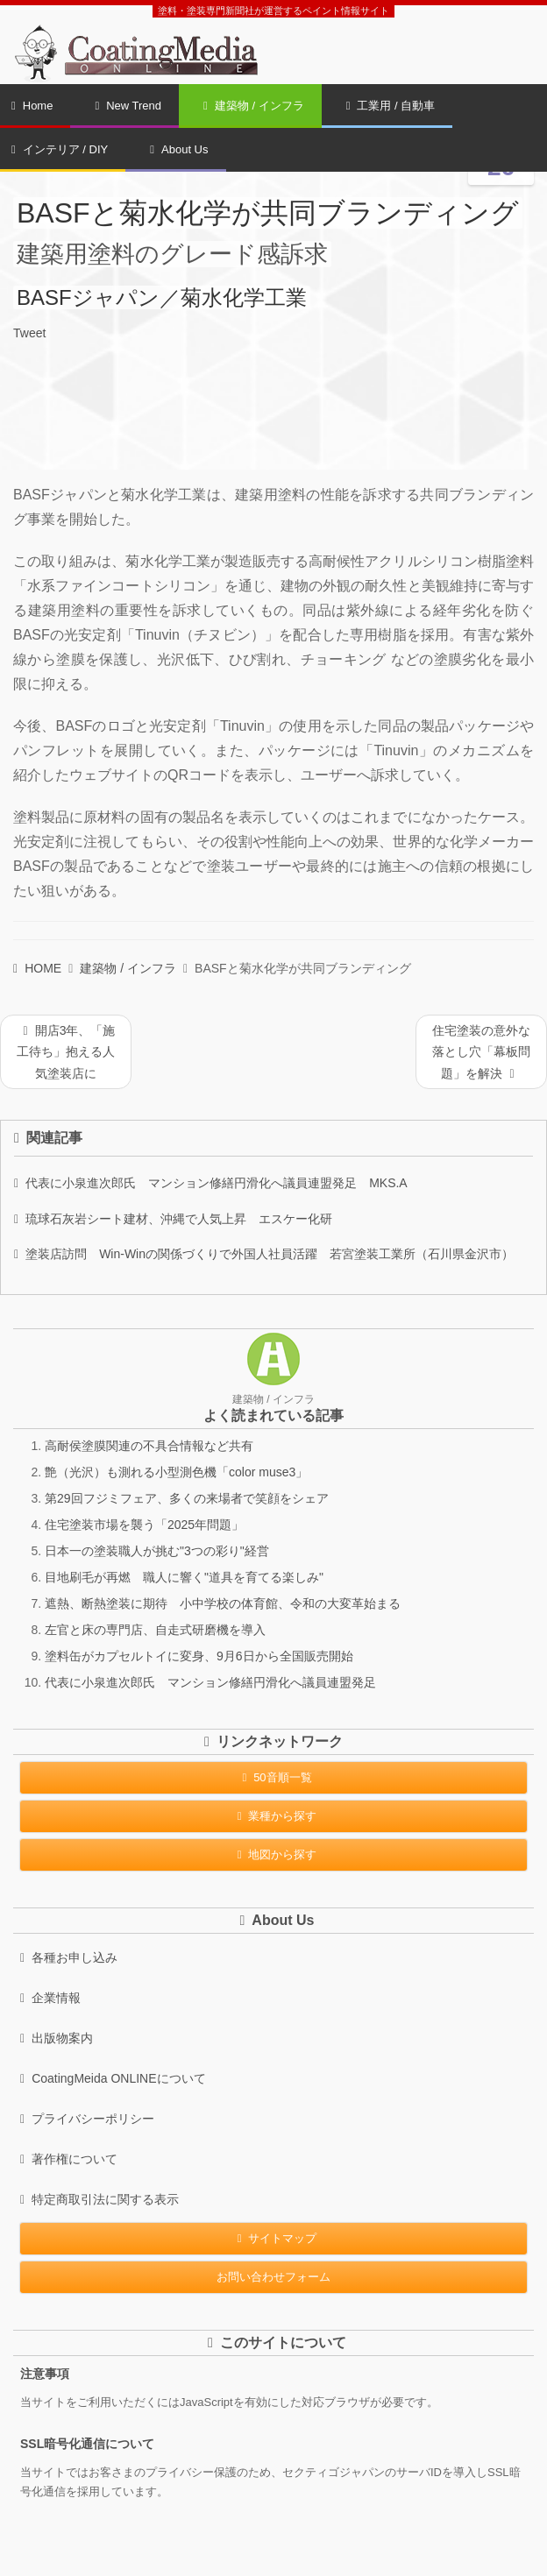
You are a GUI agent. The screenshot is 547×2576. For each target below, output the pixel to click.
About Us (179, 149)
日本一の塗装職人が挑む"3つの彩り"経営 (157, 1551)
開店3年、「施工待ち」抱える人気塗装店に (66, 1051)
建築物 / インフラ (253, 105)
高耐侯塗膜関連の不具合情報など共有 (149, 1446)
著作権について (68, 2159)
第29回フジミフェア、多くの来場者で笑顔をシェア (187, 1498)
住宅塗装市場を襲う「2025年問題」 (144, 1525)
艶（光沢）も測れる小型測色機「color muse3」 (176, 1472)
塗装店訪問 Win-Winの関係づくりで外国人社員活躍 (264, 1254)
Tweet (29, 333)
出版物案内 (56, 2038)
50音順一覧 (273, 1777)
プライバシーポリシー (87, 2119)
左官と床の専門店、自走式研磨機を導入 (155, 1630)
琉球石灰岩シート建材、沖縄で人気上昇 (173, 1219)
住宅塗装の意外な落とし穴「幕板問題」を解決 (481, 1051)
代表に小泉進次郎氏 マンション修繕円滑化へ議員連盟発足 (211, 1183)
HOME (37, 968)
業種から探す (274, 1815)
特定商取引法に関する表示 (99, 2199)
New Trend (128, 105)
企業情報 (50, 1998)
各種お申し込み (68, 1957)
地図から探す (274, 1854)
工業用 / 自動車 (391, 105)
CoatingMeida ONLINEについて (113, 2078)
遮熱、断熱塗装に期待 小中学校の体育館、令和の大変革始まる (223, 1603)
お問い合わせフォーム (273, 2276)
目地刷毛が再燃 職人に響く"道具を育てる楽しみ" (184, 1577)
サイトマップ (274, 2238)
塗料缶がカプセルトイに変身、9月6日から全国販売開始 (199, 1656)
